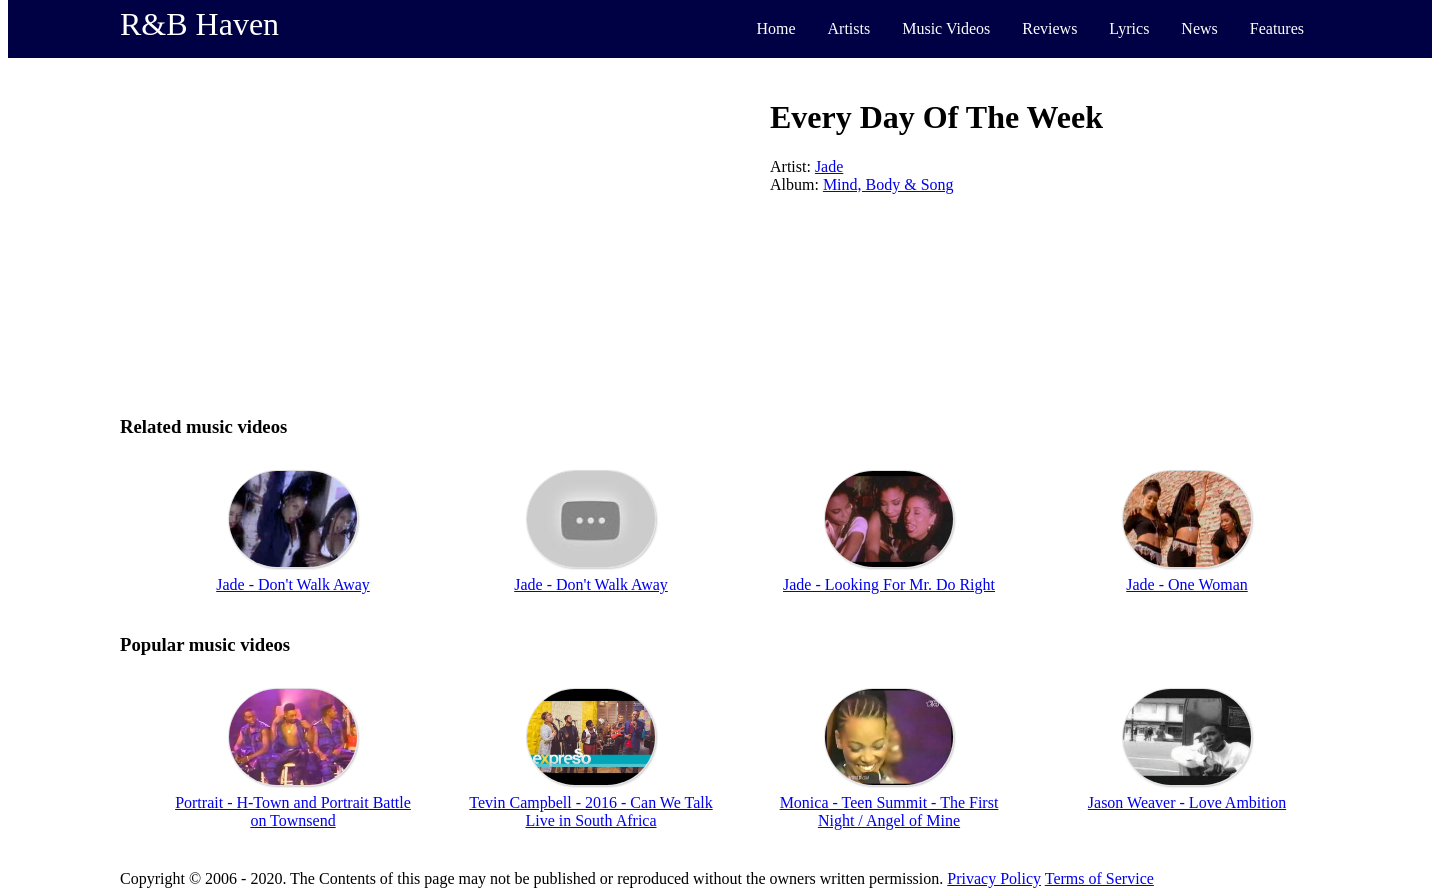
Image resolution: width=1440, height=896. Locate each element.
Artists (849, 28)
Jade (829, 166)
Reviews (1049, 28)
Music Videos (946, 28)
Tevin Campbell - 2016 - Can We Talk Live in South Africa (590, 811)
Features (1277, 28)
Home (775, 28)
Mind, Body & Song (888, 184)
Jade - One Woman (1187, 584)
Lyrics (1129, 28)
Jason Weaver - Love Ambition (1187, 802)
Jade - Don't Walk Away (293, 584)
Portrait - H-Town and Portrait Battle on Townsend (293, 811)
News (1199, 28)
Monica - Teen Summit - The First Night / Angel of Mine (889, 811)
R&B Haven (199, 24)
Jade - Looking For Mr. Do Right (889, 584)
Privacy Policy (994, 878)
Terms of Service (1099, 878)
